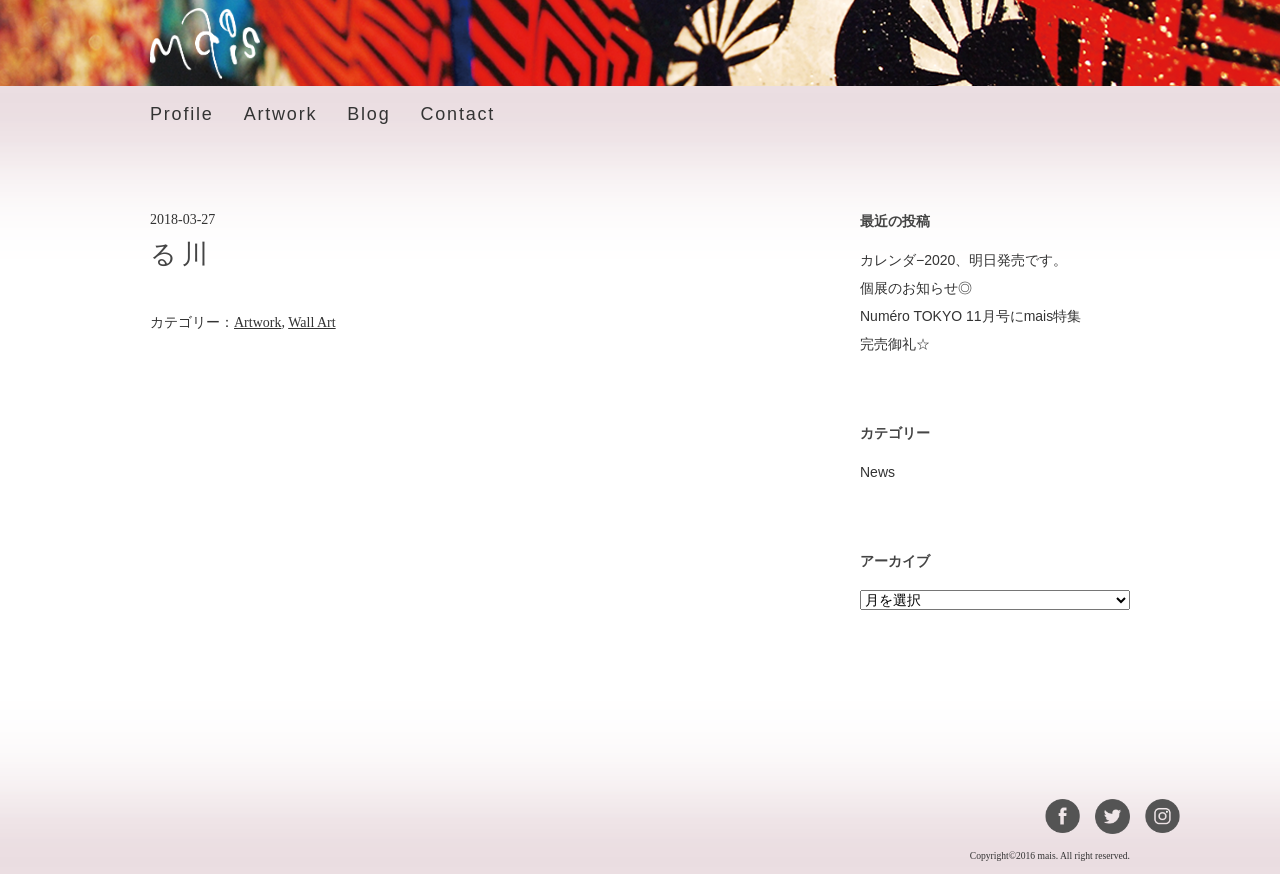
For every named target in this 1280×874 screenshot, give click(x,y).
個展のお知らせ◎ (916, 288)
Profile (182, 114)
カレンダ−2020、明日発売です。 (963, 260)
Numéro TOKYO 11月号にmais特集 (970, 316)
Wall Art (311, 322)
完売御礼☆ (895, 344)
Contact (457, 114)
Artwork (281, 114)
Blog (368, 114)
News (877, 472)
